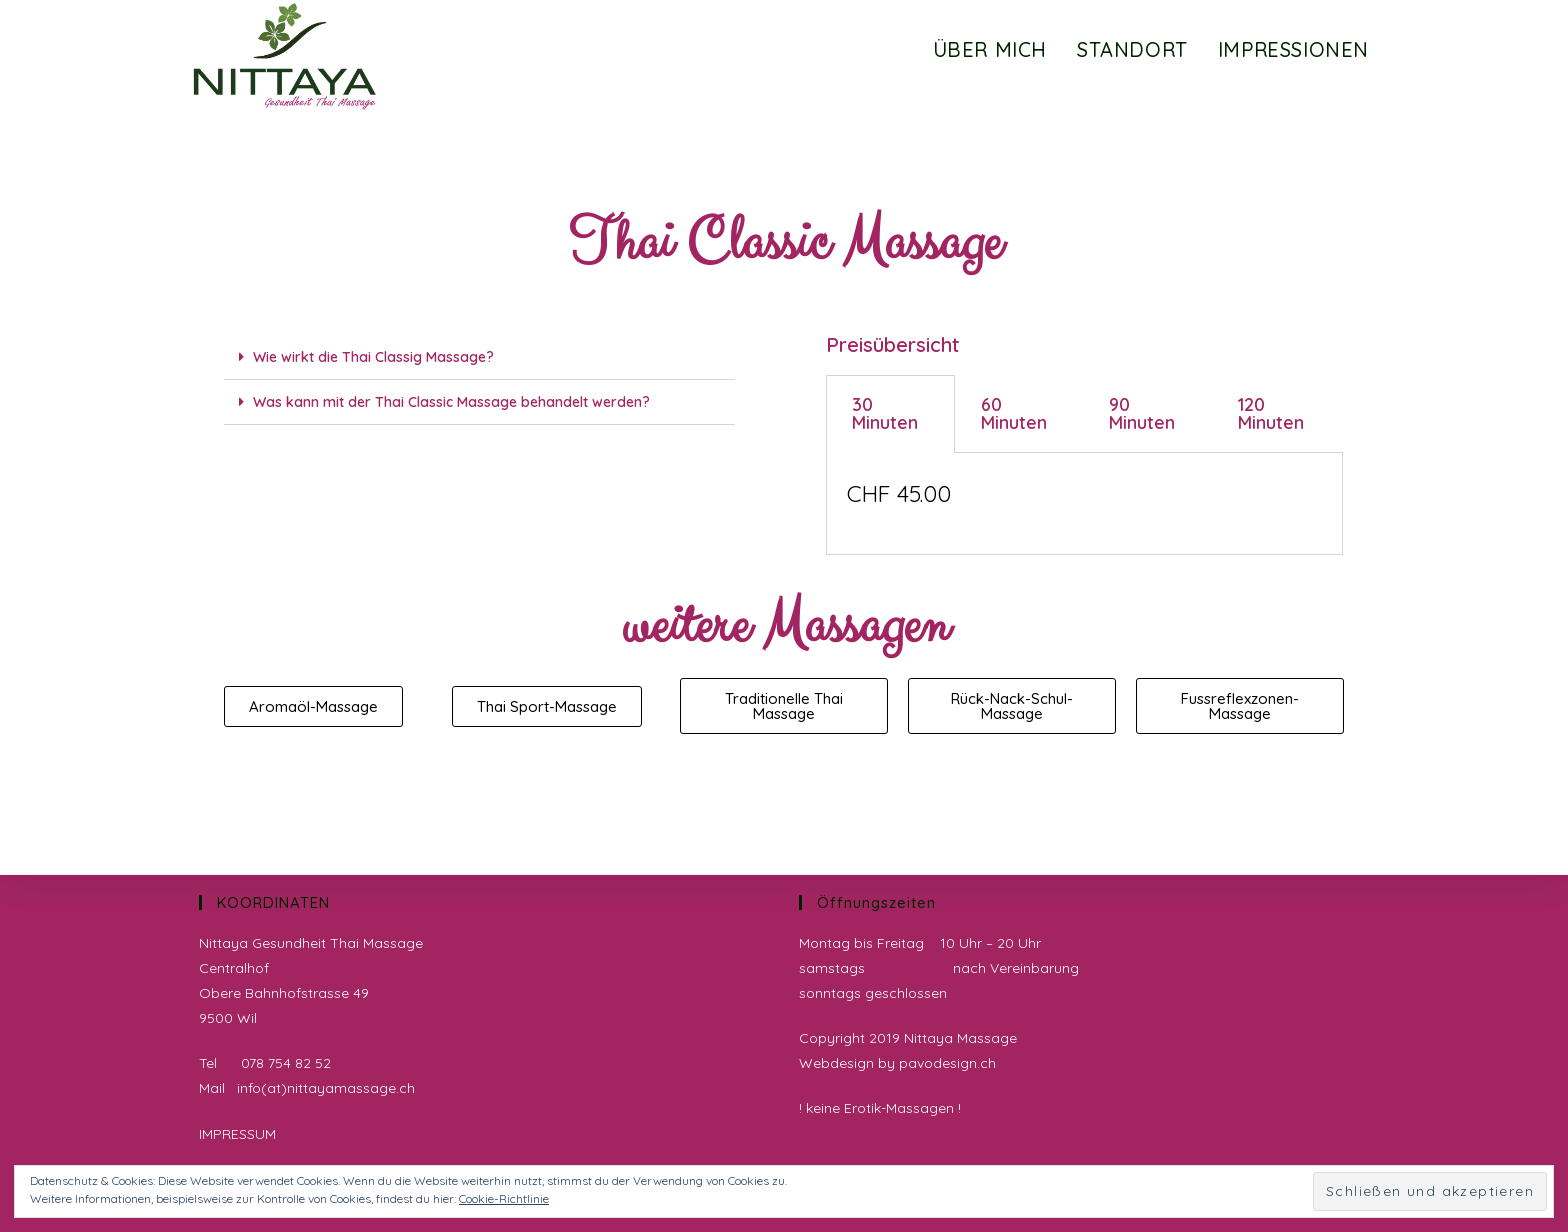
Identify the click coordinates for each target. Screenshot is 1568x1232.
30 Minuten (885, 413)
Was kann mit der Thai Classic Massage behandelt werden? (451, 402)
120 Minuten (1271, 413)
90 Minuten (1142, 413)
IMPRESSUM (237, 1134)
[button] (313, 706)
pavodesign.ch (947, 1063)
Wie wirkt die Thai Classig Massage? (373, 357)
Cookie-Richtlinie (504, 1198)
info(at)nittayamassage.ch (326, 1088)
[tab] (479, 357)
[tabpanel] (1084, 504)
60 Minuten (1014, 413)
